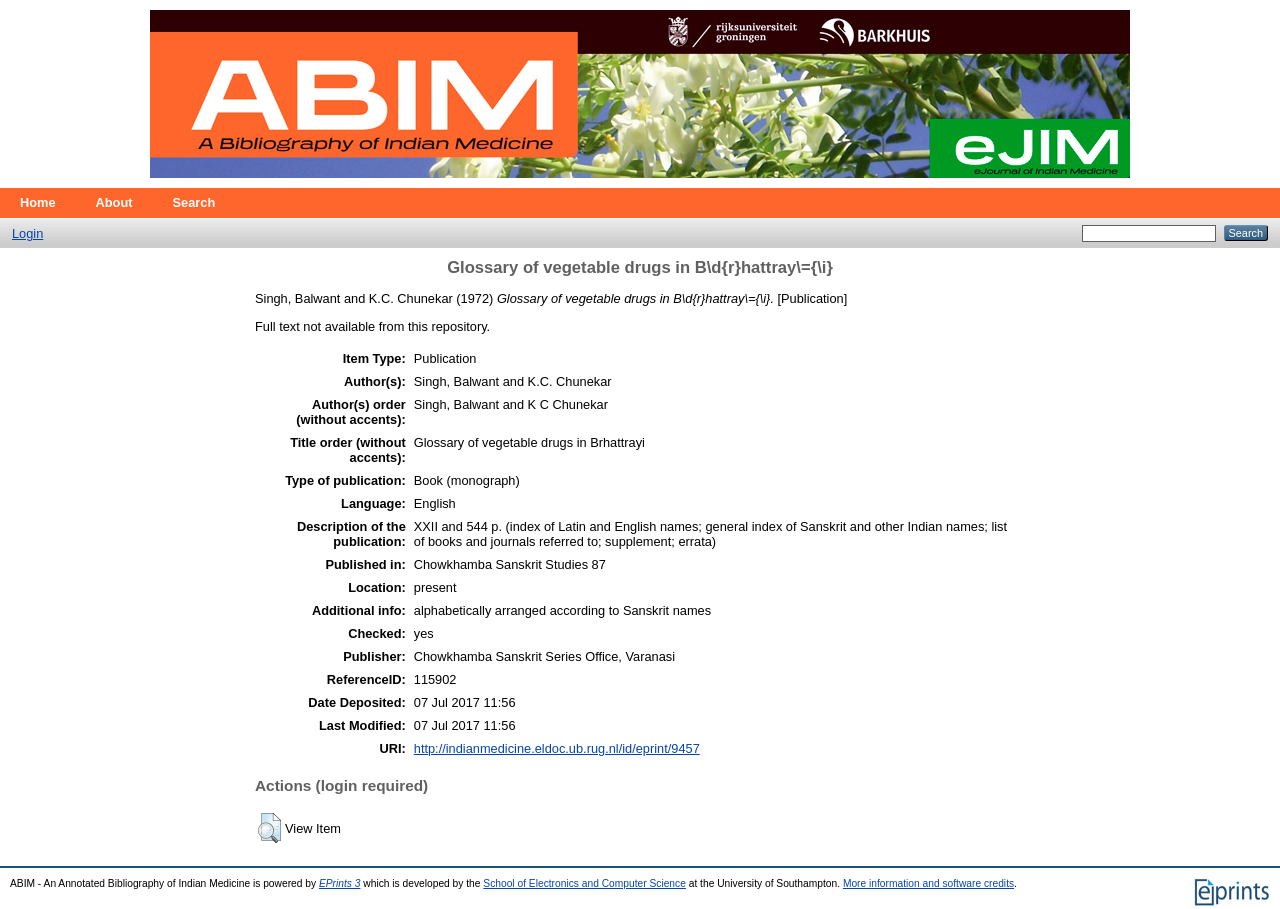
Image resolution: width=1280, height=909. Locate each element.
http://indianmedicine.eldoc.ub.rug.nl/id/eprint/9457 (557, 748)
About (114, 202)
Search (194, 202)
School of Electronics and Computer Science (584, 883)
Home (38, 202)
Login (27, 233)
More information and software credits (928, 883)
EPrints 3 (340, 883)
